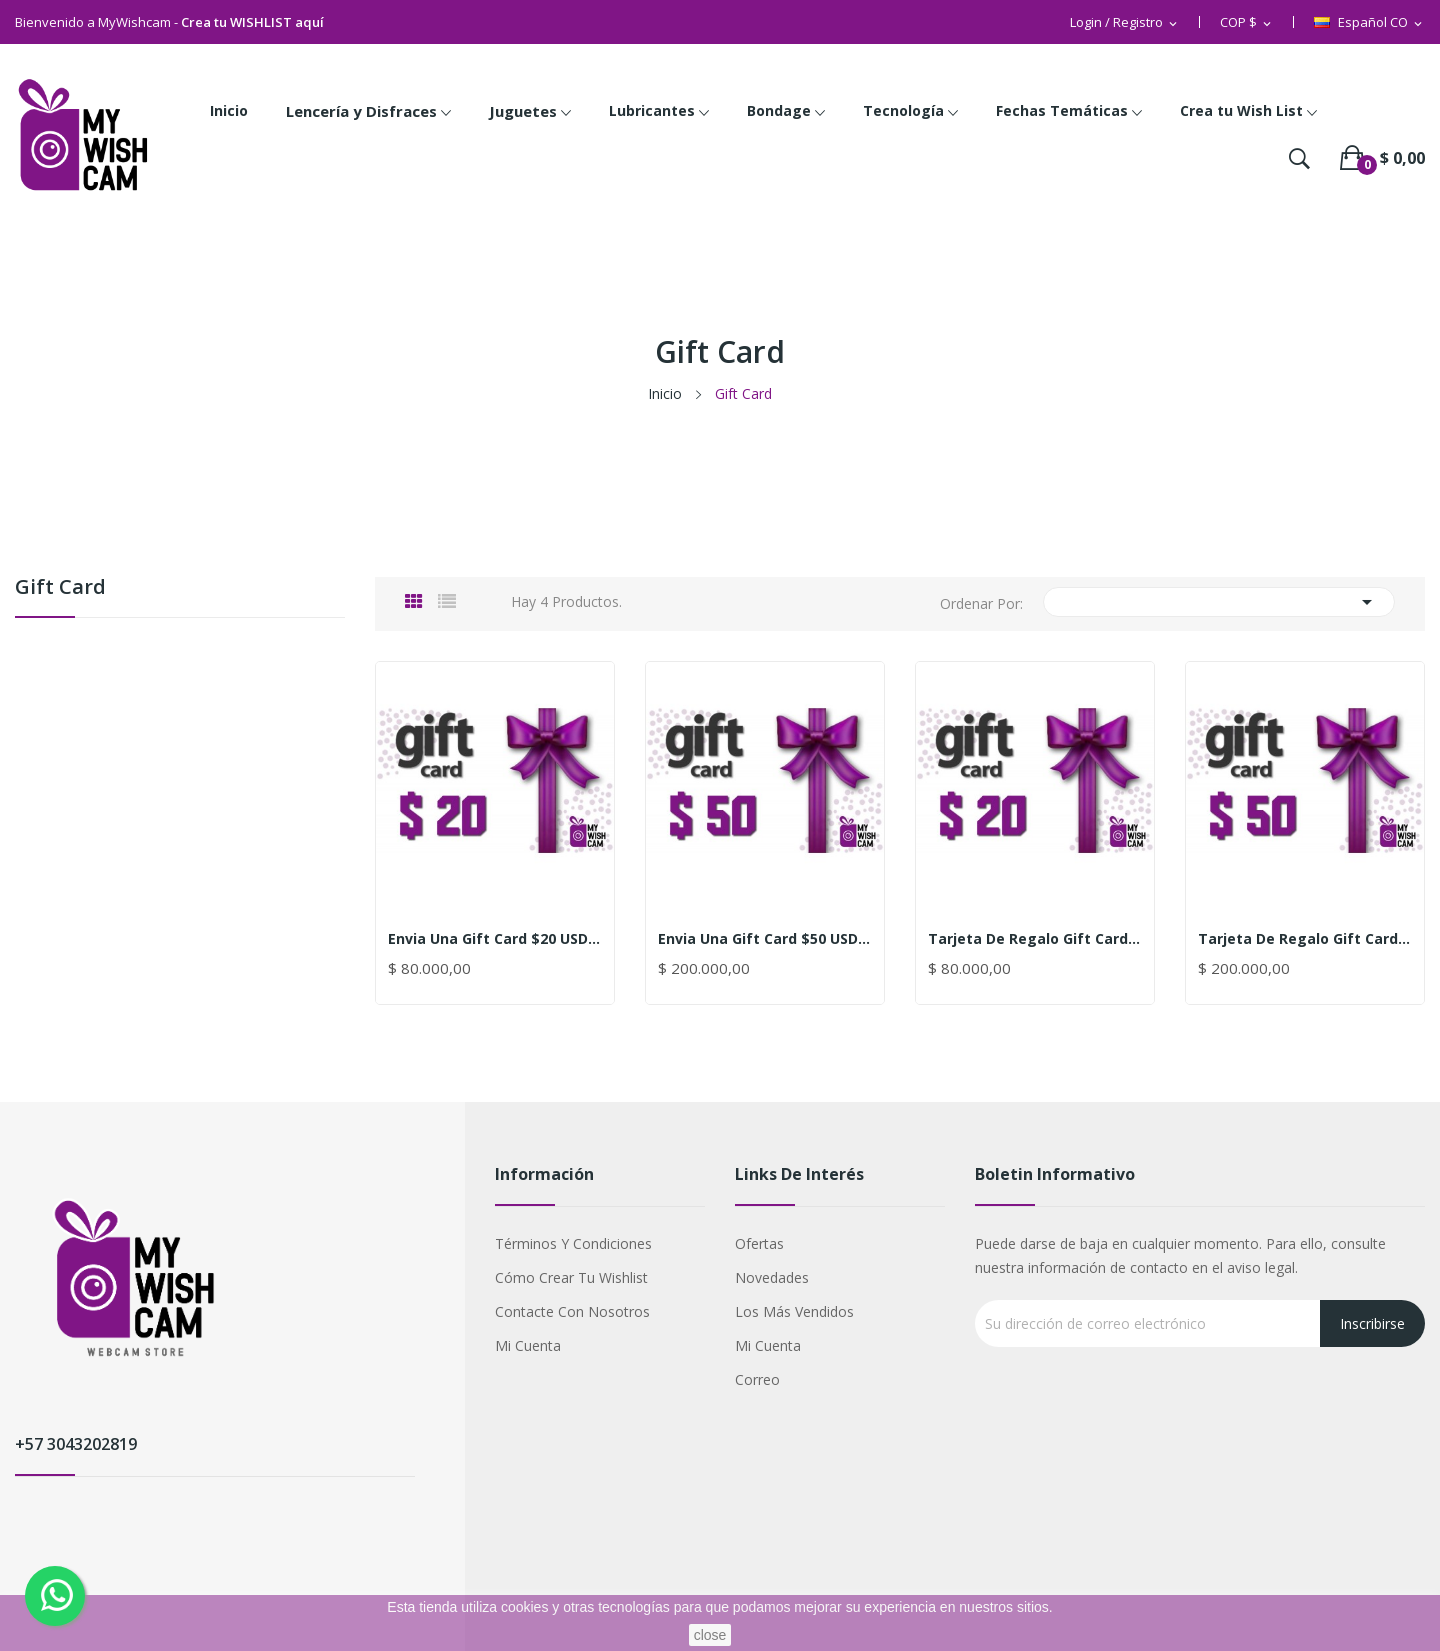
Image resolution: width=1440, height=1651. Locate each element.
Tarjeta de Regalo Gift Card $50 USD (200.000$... (1305, 939)
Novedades (772, 1277)
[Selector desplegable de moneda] (1247, 23)
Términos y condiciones (573, 1243)
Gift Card (60, 588)
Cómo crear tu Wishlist (571, 1277)
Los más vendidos (794, 1311)
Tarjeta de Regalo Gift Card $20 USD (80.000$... (1035, 939)
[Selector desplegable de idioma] (1369, 23)
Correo (757, 1379)
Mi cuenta (528, 1345)
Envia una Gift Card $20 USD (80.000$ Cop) (495, 939)
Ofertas (759, 1243)
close (710, 1635)
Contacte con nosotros (572, 1311)
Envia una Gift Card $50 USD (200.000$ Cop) (765, 939)
